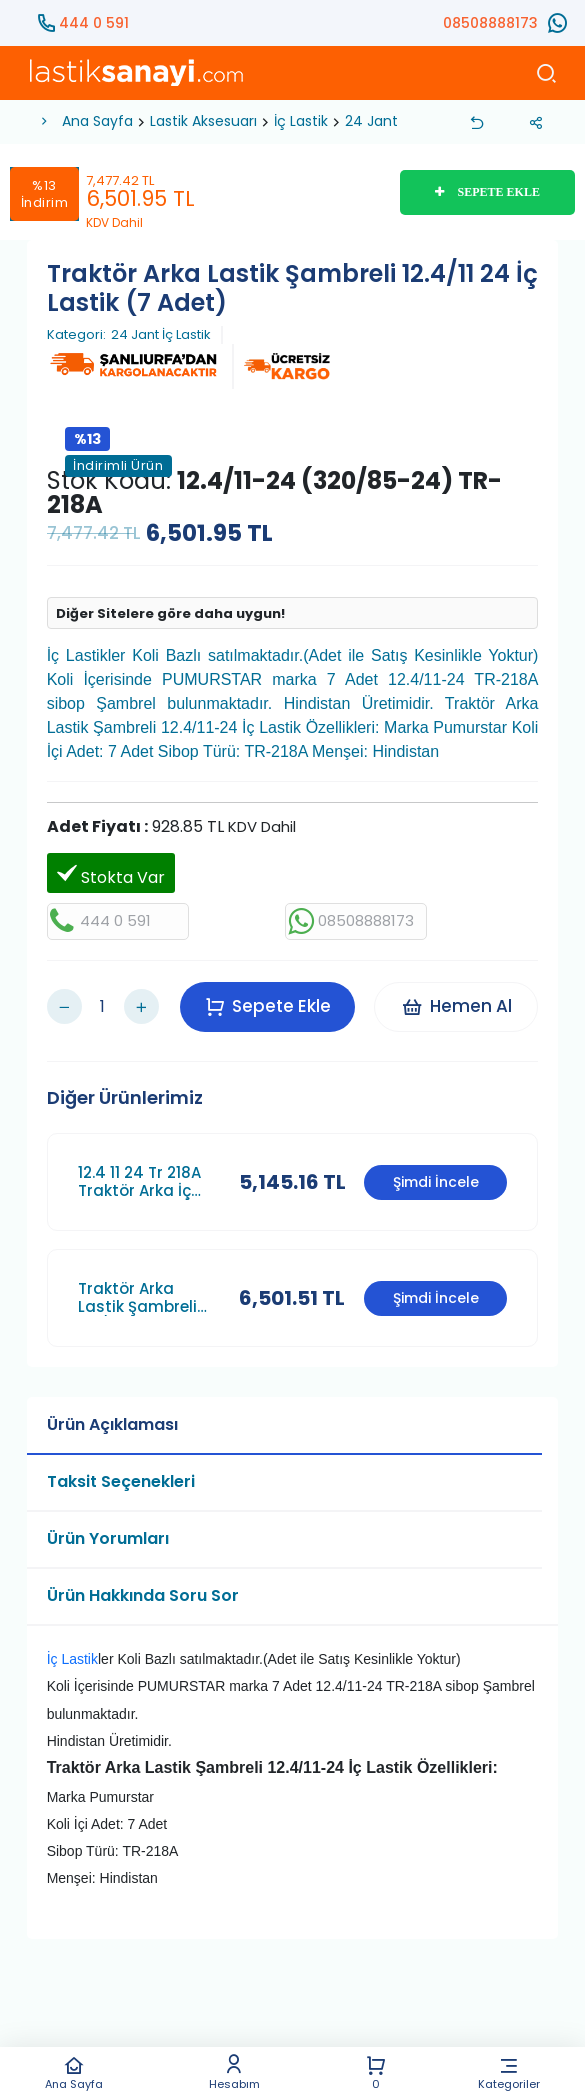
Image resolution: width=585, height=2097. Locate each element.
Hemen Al (456, 1005)
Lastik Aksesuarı (203, 121)
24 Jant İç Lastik (161, 335)
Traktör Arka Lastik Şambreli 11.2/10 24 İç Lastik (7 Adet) (146, 1296)
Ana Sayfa (74, 2072)
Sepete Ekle (268, 1005)
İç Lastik (301, 121)
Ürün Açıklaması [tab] (112, 1422)
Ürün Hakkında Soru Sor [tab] (143, 1593)
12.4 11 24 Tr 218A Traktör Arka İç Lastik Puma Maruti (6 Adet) (139, 1180)
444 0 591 (94, 23)
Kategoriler (509, 2072)
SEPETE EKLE (487, 192)
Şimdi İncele (436, 1180)
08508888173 (490, 23)
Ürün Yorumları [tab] (108, 1536)
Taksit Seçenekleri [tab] (121, 1479)
